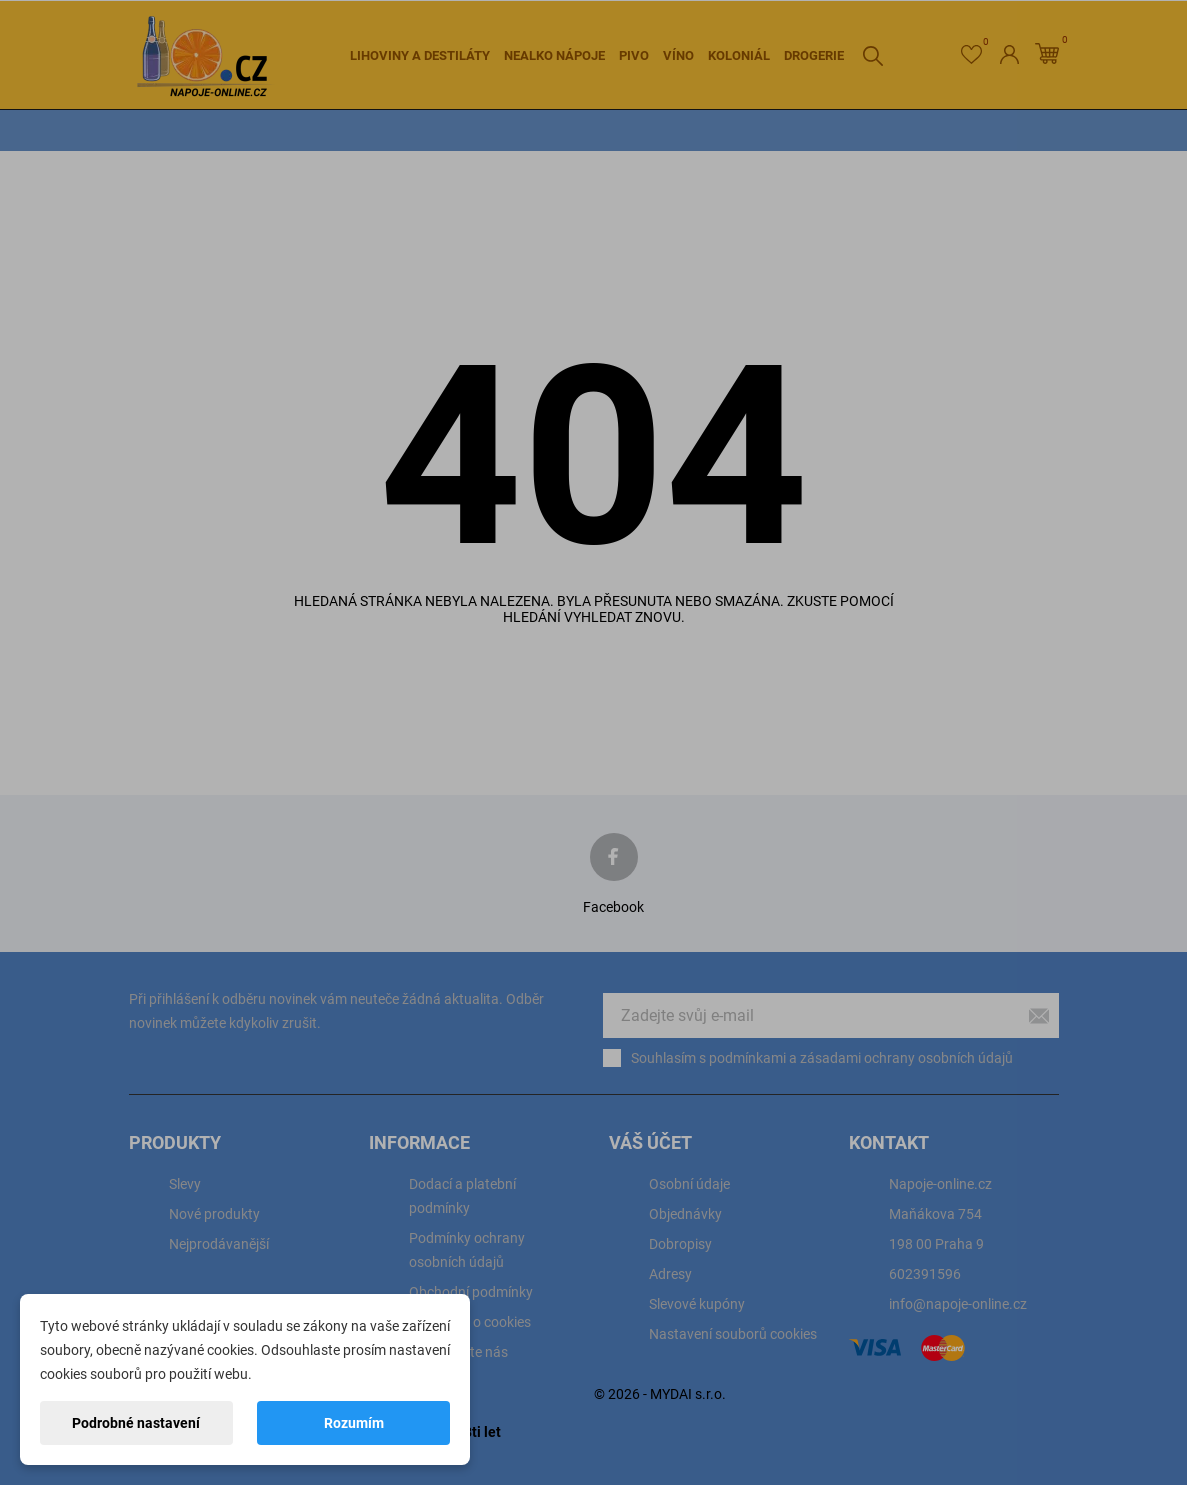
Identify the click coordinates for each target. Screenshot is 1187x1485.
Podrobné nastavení (136, 1423)
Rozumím (354, 1423)
